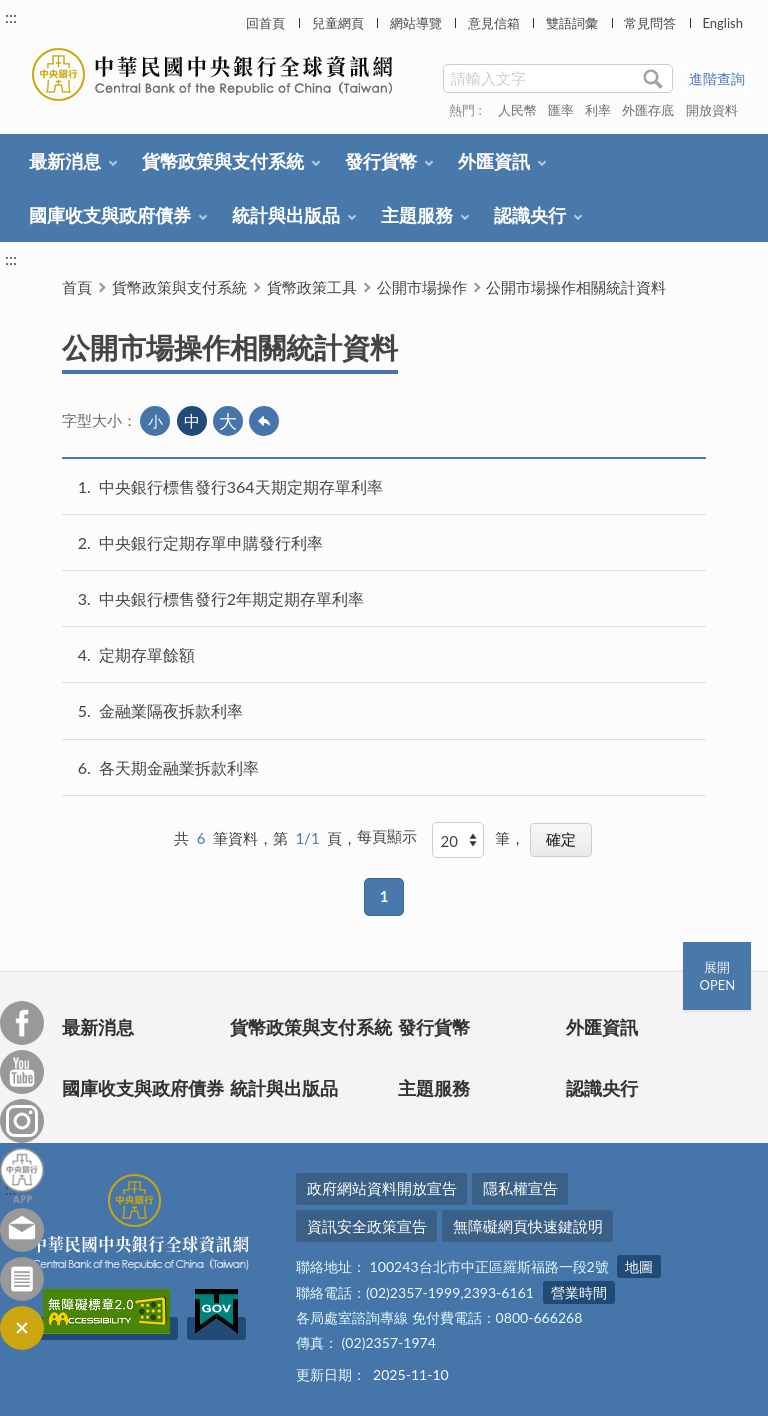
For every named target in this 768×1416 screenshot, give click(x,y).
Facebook (22, 1023)
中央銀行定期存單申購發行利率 (211, 542)
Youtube (22, 1072)
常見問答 (650, 23)
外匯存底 (648, 110)
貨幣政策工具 (312, 287)
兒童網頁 (338, 23)
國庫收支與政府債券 (110, 215)
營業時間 (579, 1292)
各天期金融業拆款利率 (179, 767)
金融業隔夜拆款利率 (171, 710)
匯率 (561, 110)
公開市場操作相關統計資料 (576, 287)
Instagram (22, 1121)
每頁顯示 (387, 836)
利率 (598, 110)
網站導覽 (416, 23)
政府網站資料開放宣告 (382, 1188)
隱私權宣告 (520, 1188)
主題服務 (417, 215)
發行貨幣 (381, 161)
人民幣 (517, 110)
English (722, 23)
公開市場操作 (422, 287)
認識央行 (530, 215)
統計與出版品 (286, 215)
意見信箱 (494, 23)
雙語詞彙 (572, 23)
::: (11, 16)
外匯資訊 (494, 161)
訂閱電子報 (22, 1279)
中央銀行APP (22, 1175)
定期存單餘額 (147, 654)
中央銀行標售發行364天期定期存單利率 (241, 486)
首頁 (77, 287)
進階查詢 (717, 78)
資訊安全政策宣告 (367, 1226)
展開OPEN (718, 976)
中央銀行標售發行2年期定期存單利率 (231, 598)
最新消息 (65, 161)
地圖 (639, 1266)
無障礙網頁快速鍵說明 (528, 1226)
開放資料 (712, 110)
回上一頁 (264, 421)
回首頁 (265, 23)
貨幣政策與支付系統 (223, 161)
